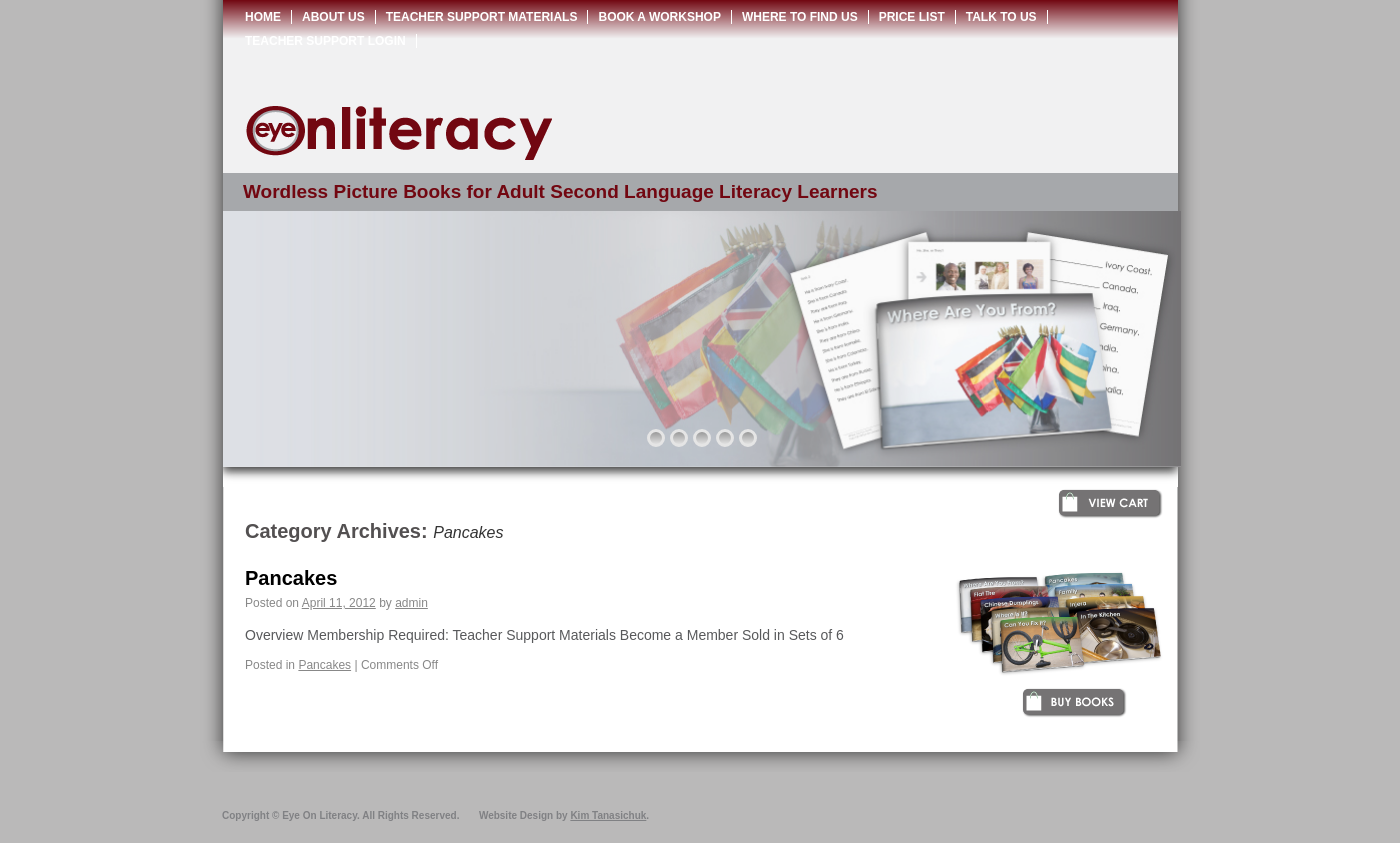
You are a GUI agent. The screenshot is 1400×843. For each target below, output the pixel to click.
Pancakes (291, 578)
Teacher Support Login (325, 41)
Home (263, 17)
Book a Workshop (659, 17)
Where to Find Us (800, 17)
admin (411, 603)
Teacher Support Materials (482, 17)
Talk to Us (1001, 17)
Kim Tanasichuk (608, 815)
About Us (333, 17)
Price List (912, 17)
